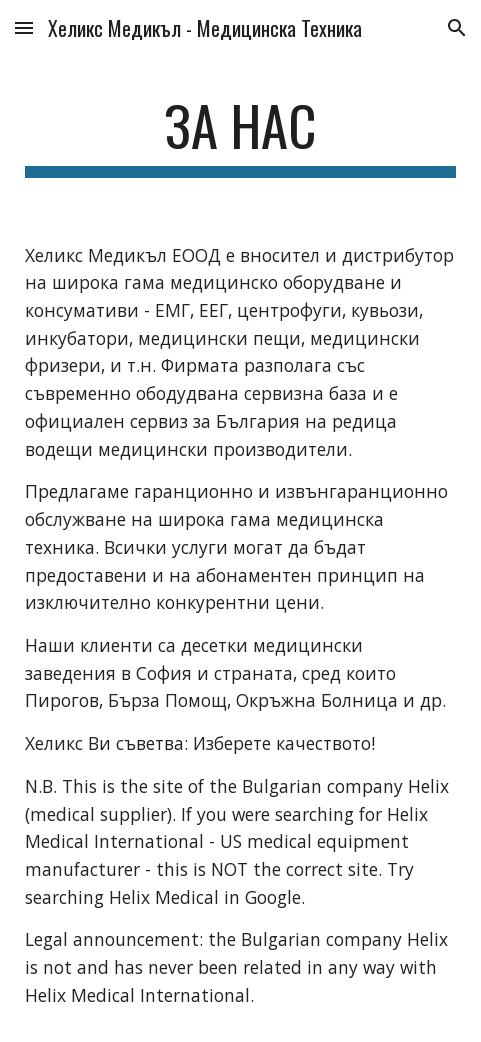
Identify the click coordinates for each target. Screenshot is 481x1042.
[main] (240, 135)
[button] (24, 27)
